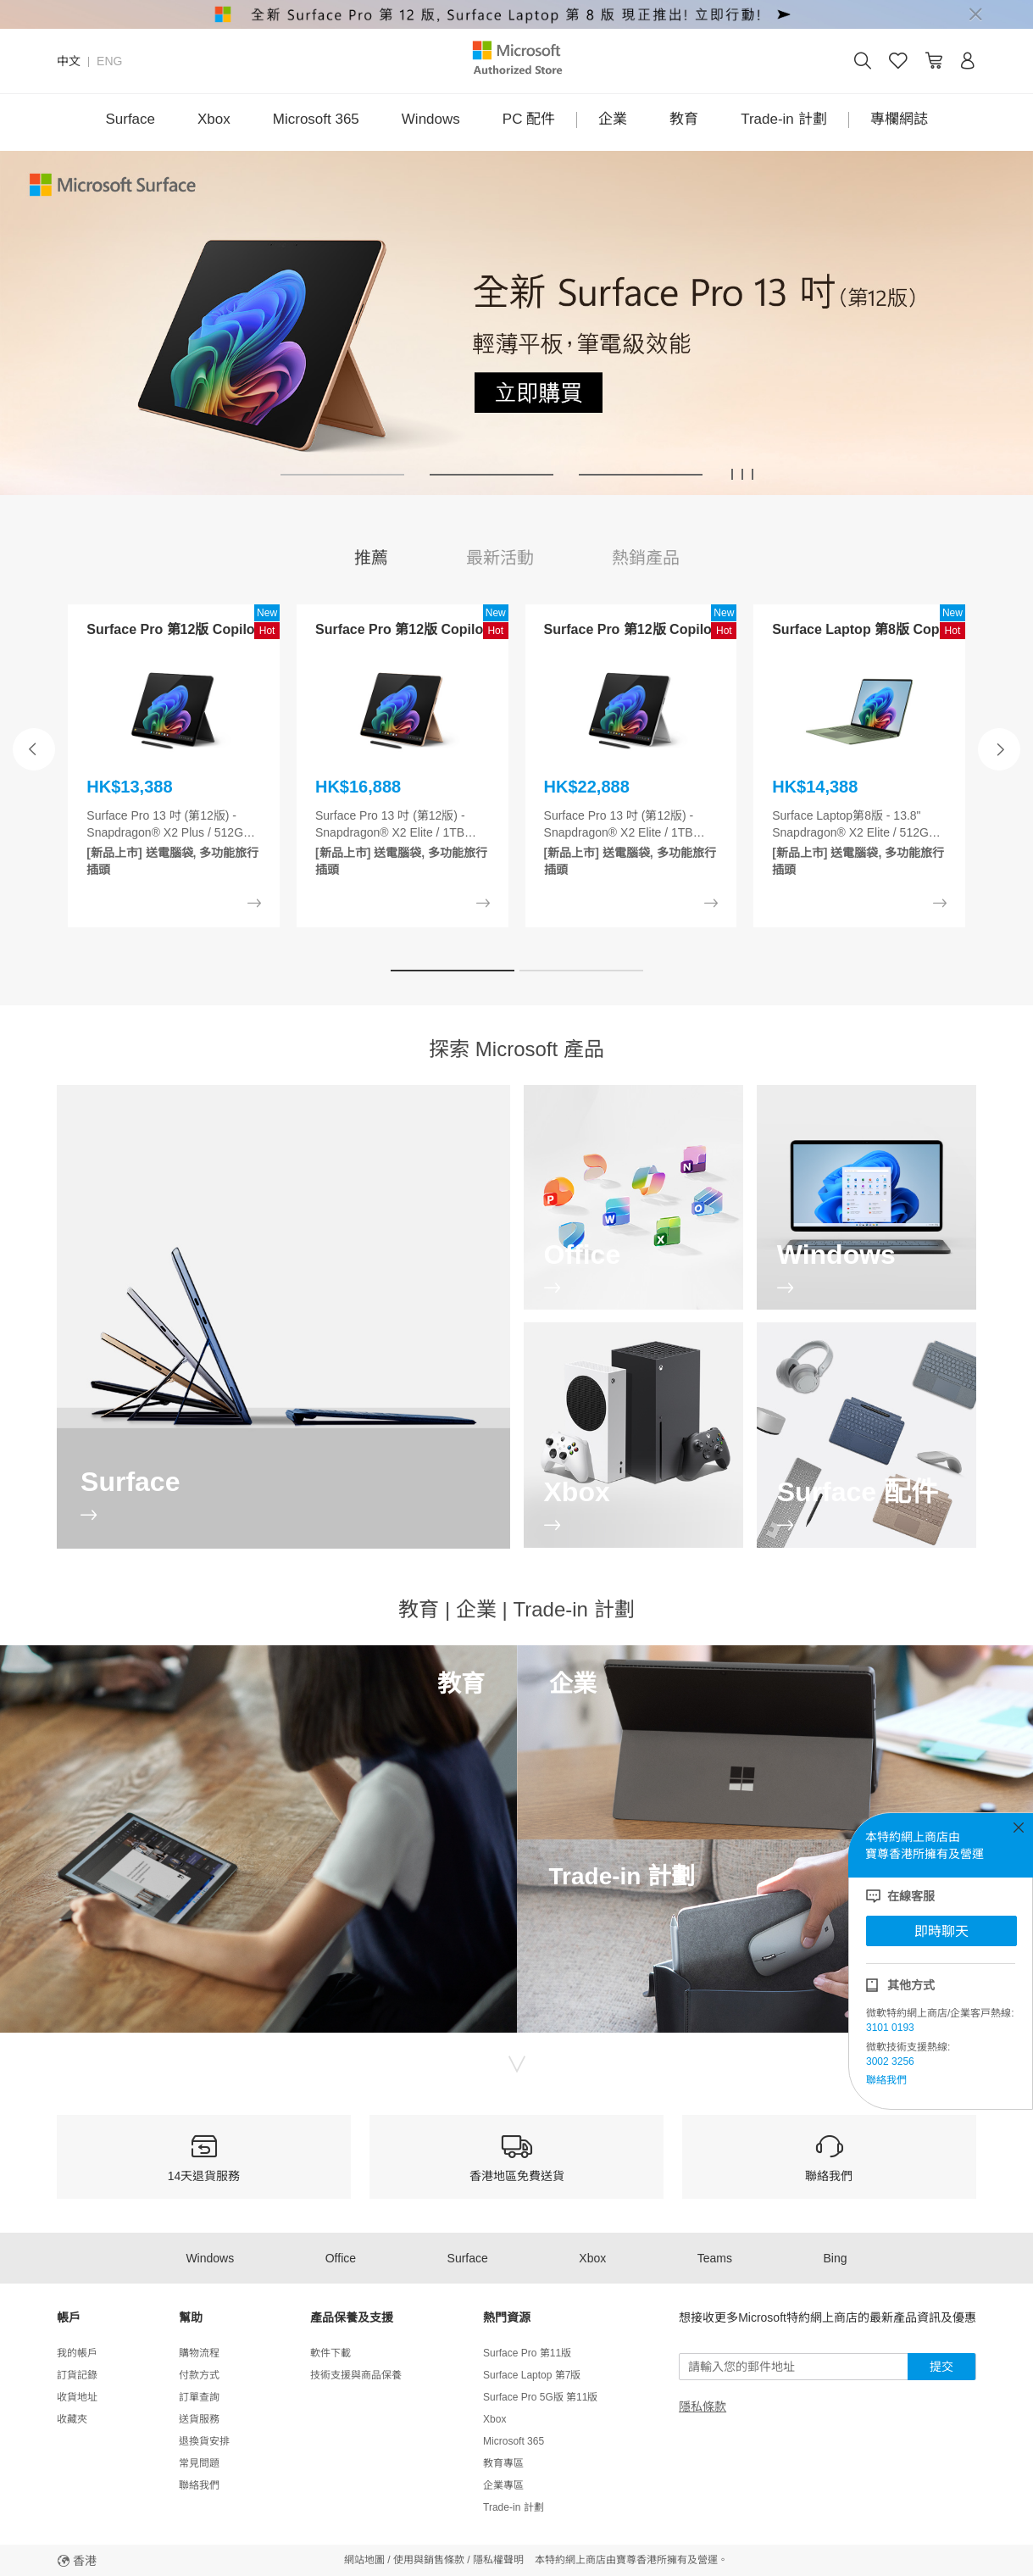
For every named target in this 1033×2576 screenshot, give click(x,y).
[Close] (975, 14)
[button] (342, 475)
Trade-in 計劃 (783, 119)
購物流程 (199, 2353)
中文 (69, 61)
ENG (109, 61)
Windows (431, 119)
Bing (835, 2258)
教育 (683, 119)
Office (340, 2258)
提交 (941, 2366)
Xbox (213, 119)
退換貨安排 (204, 2441)
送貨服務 (199, 2419)
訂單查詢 (199, 2397)
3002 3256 (890, 2061)
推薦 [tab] (371, 557)
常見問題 (199, 2463)
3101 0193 (890, 2028)
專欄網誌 (899, 119)
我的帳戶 (77, 2353)
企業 (612, 119)
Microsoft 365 (316, 119)
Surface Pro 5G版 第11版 (540, 2397)
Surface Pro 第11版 (527, 2353)
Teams (714, 2258)
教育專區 (503, 2463)
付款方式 (199, 2375)
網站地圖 (364, 2560)
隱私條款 (702, 2406)
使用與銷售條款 (428, 2560)
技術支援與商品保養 (356, 2375)
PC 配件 (529, 119)
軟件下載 (330, 2353)
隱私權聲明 (498, 2560)
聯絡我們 (886, 2080)
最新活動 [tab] (500, 557)
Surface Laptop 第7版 (531, 2375)
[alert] (516, 14)
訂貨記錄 (77, 2375)
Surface (130, 119)
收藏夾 (72, 2419)
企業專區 (503, 2485)
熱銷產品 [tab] (646, 557)
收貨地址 (77, 2397)
